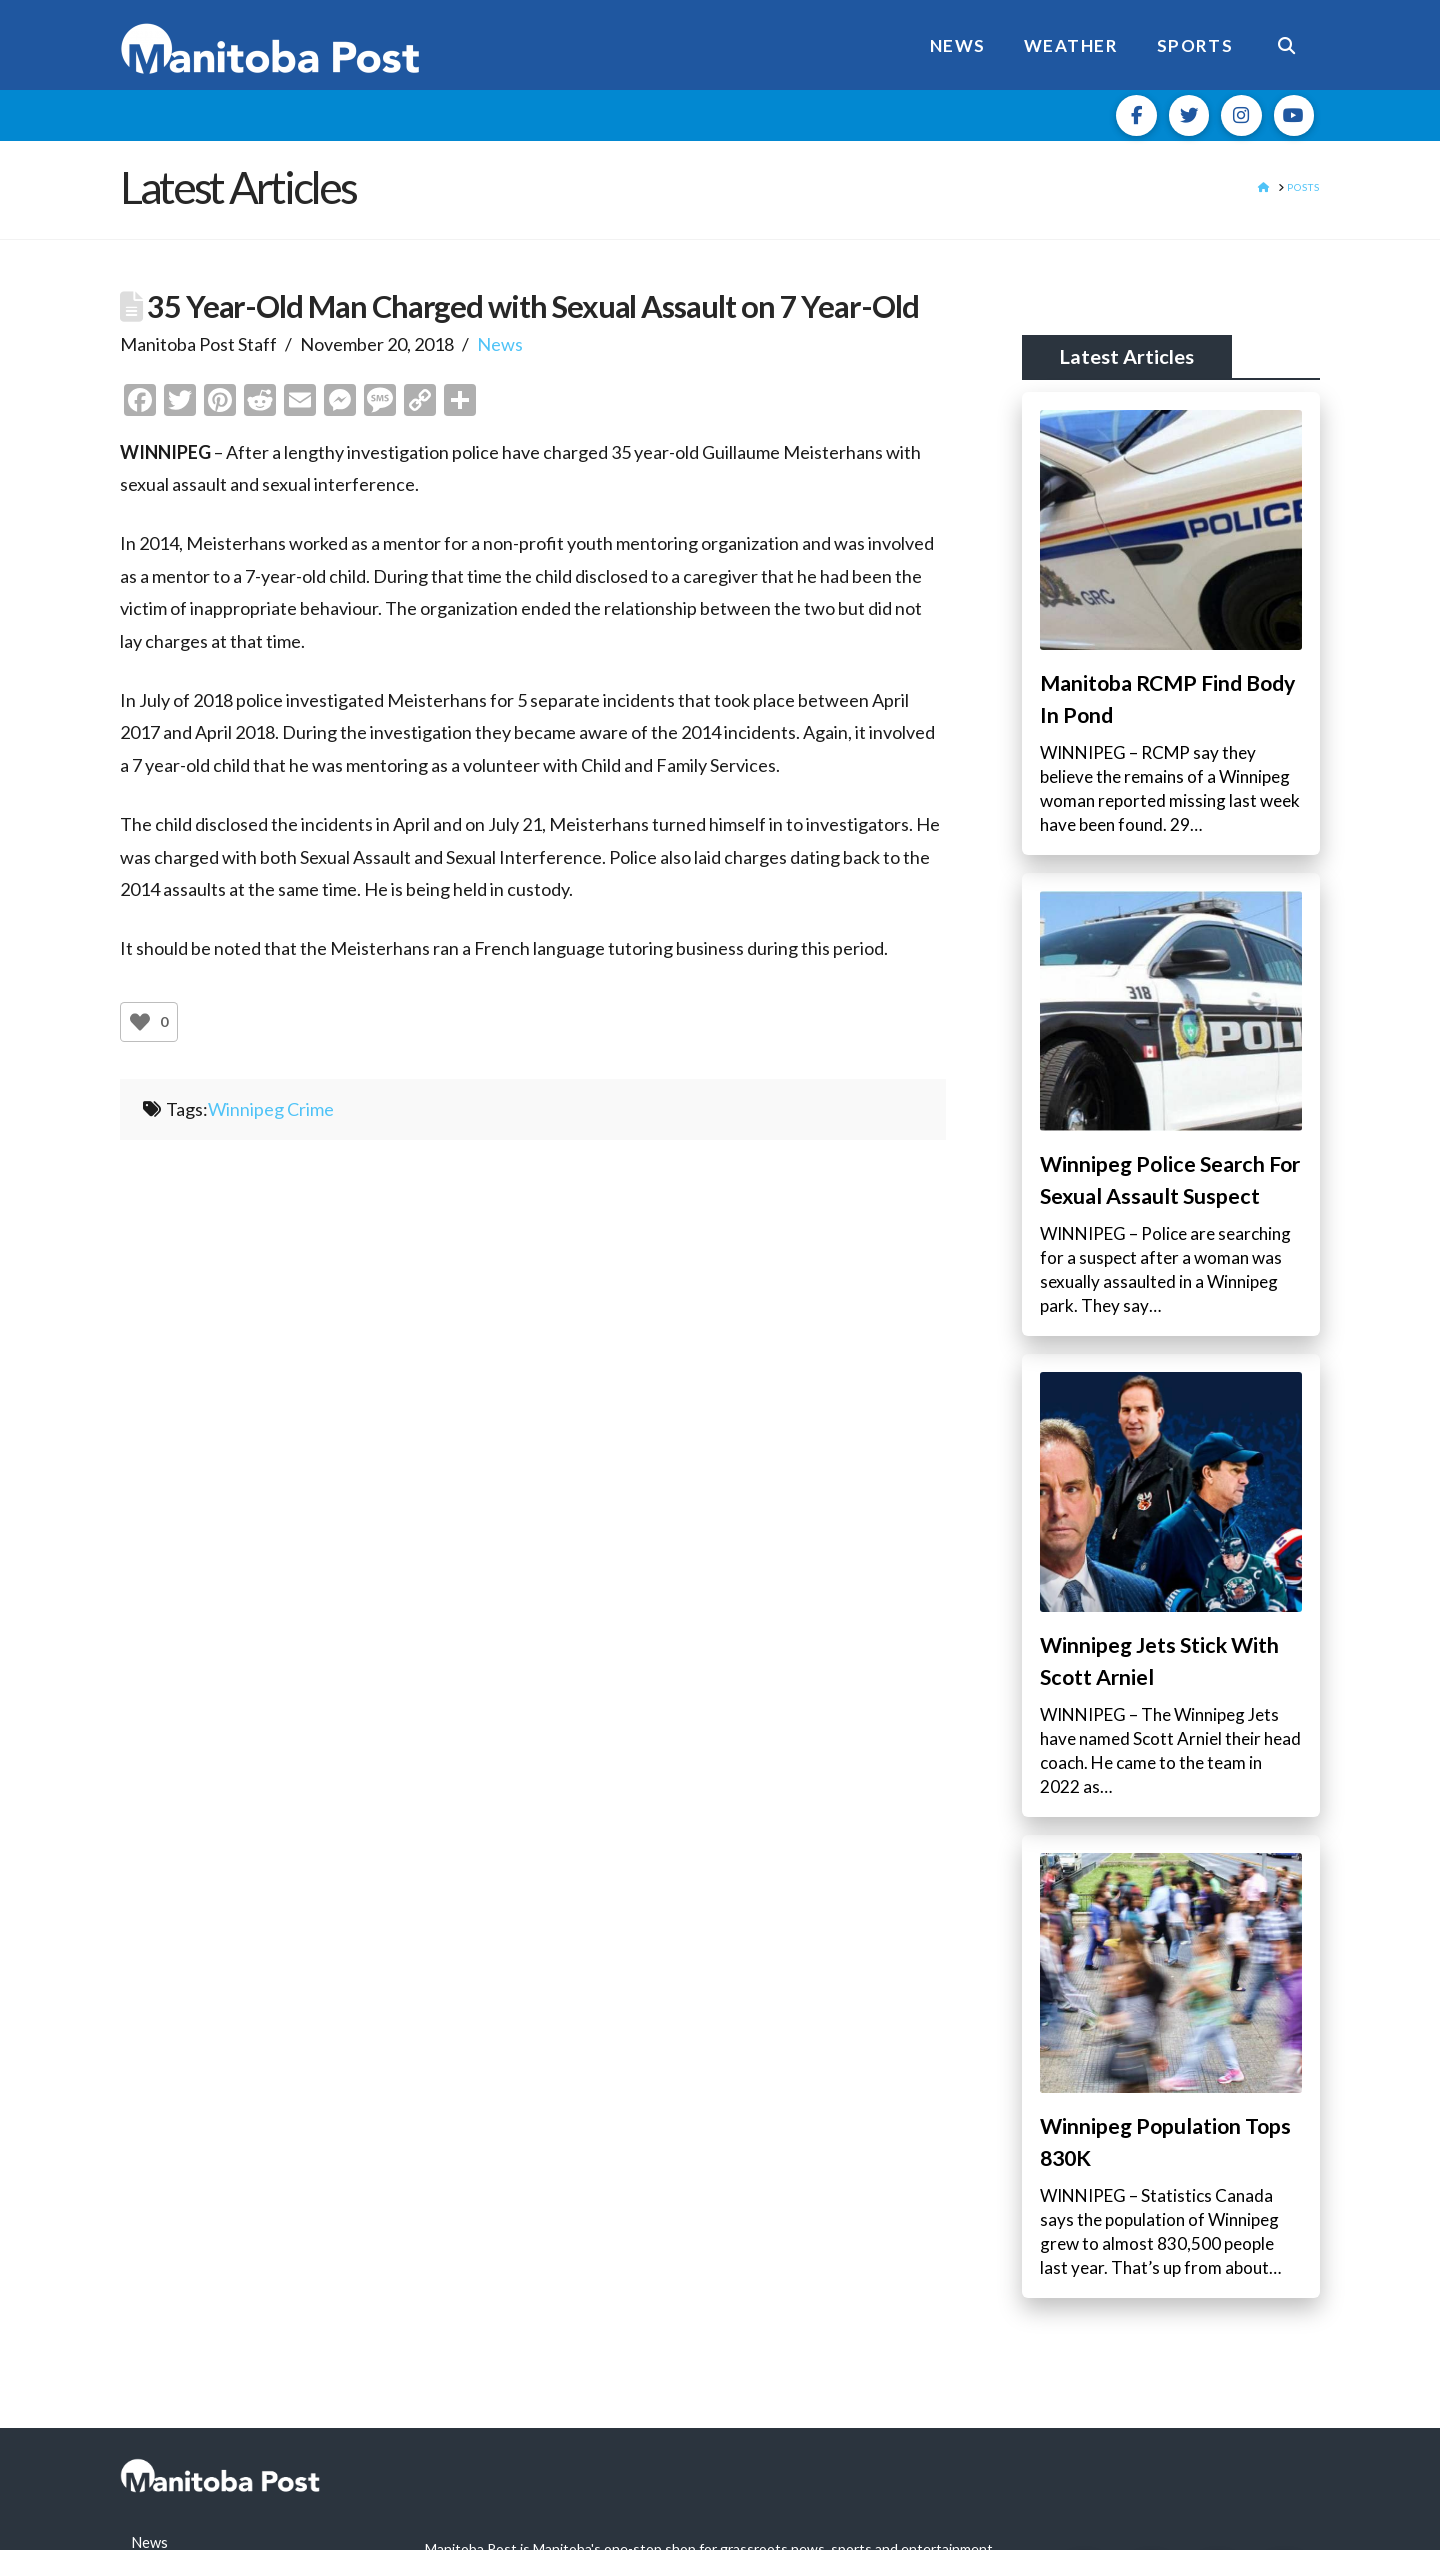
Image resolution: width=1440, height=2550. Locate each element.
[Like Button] (140, 1022)
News (500, 344)
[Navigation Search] (1286, 45)
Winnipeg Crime (271, 1109)
